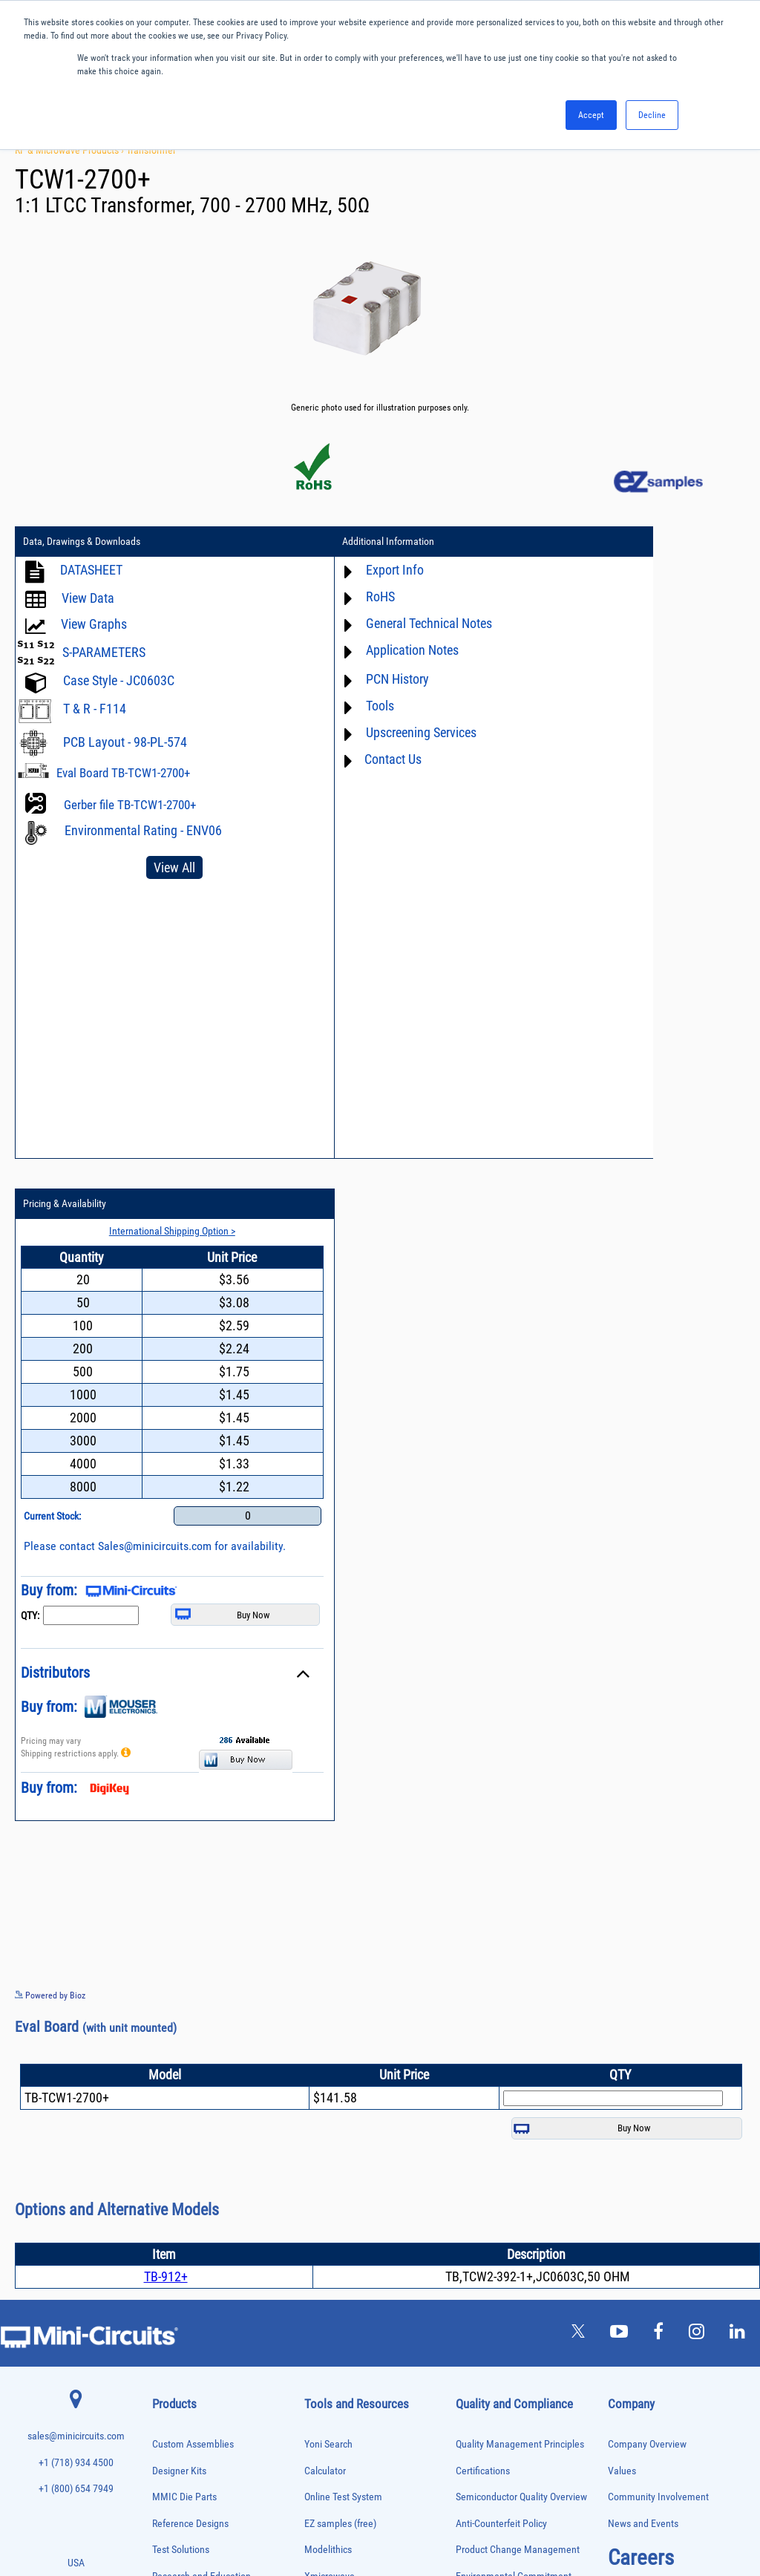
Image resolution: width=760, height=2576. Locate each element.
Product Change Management (518, 1891)
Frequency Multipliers (186, 2160)
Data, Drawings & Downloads (81, 544)
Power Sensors (176, 2316)
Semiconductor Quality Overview (521, 1838)
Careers (641, 1899)
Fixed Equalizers (178, 2129)
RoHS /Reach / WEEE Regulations (524, 1944)
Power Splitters (176, 2331)
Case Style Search (341, 2117)
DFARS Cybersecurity (498, 2049)
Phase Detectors (178, 2253)
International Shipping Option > (643, 571)
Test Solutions (180, 1891)
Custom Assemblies (193, 1785)
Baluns (163, 2005)
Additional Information (321, 544)
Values (622, 1812)
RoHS (312, 599)
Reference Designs (190, 1865)
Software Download (344, 2143)
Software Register (340, 2170)
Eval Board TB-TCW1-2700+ (123, 775)
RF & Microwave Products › (70, 150)
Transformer (151, 150)
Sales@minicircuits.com (657, 886)
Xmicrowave (329, 1918)
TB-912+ (166, 1618)
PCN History (329, 681)
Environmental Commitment (513, 1918)
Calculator (325, 1812)
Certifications (483, 1812)
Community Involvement (658, 1838)
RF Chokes (169, 2377)
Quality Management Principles (520, 1785)
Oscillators (170, 2238)
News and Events (643, 1865)
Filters (162, 2114)
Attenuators (170, 1990)
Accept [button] (591, 115)
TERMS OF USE (306, 2514)
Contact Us (325, 761)
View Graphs (94, 626)
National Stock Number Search (367, 2091)
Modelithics (328, 1891)
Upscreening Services (353, 734)
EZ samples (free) (340, 1865)
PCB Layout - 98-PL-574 (125, 744)
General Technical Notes (361, 625)
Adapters (166, 1959)
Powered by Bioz (50, 1335)
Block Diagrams (336, 1970)
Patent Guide (331, 2065)
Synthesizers (172, 2408)
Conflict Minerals (490, 2023)
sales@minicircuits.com (76, 1777)
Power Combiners (180, 2284)
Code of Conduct (490, 1970)
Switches (166, 2393)
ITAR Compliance (490, 1996)
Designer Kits (179, 1812)
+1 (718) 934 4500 (76, 1804)
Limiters (165, 2192)
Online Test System (343, 1838)
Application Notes (344, 652)
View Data (88, 600)
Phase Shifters (175, 2269)
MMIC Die (167, 2207)
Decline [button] (652, 115)
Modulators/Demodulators (194, 2222)
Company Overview (647, 1785)
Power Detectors (178, 2300)
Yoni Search (328, 1785)
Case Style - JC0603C (118, 682)
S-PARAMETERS (103, 654)
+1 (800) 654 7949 (76, 1830)
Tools (312, 708)
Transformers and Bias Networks (204, 2471)
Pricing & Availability (567, 544)
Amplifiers (168, 1974)
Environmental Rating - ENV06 (143, 832)
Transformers (173, 2455)
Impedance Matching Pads (193, 2176)
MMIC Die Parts (184, 1838)
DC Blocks (169, 2083)
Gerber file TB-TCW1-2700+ (130, 807)
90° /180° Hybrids (180, 2362)
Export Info (327, 572)
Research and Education (201, 1918)
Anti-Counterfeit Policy (501, 1865)
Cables (163, 2036)
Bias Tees (167, 2021)
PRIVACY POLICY (372, 2514)
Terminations (173, 2424)
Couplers (166, 2052)
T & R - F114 (94, 711)
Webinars (323, 2038)
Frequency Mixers (180, 2145)
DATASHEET (91, 572)
